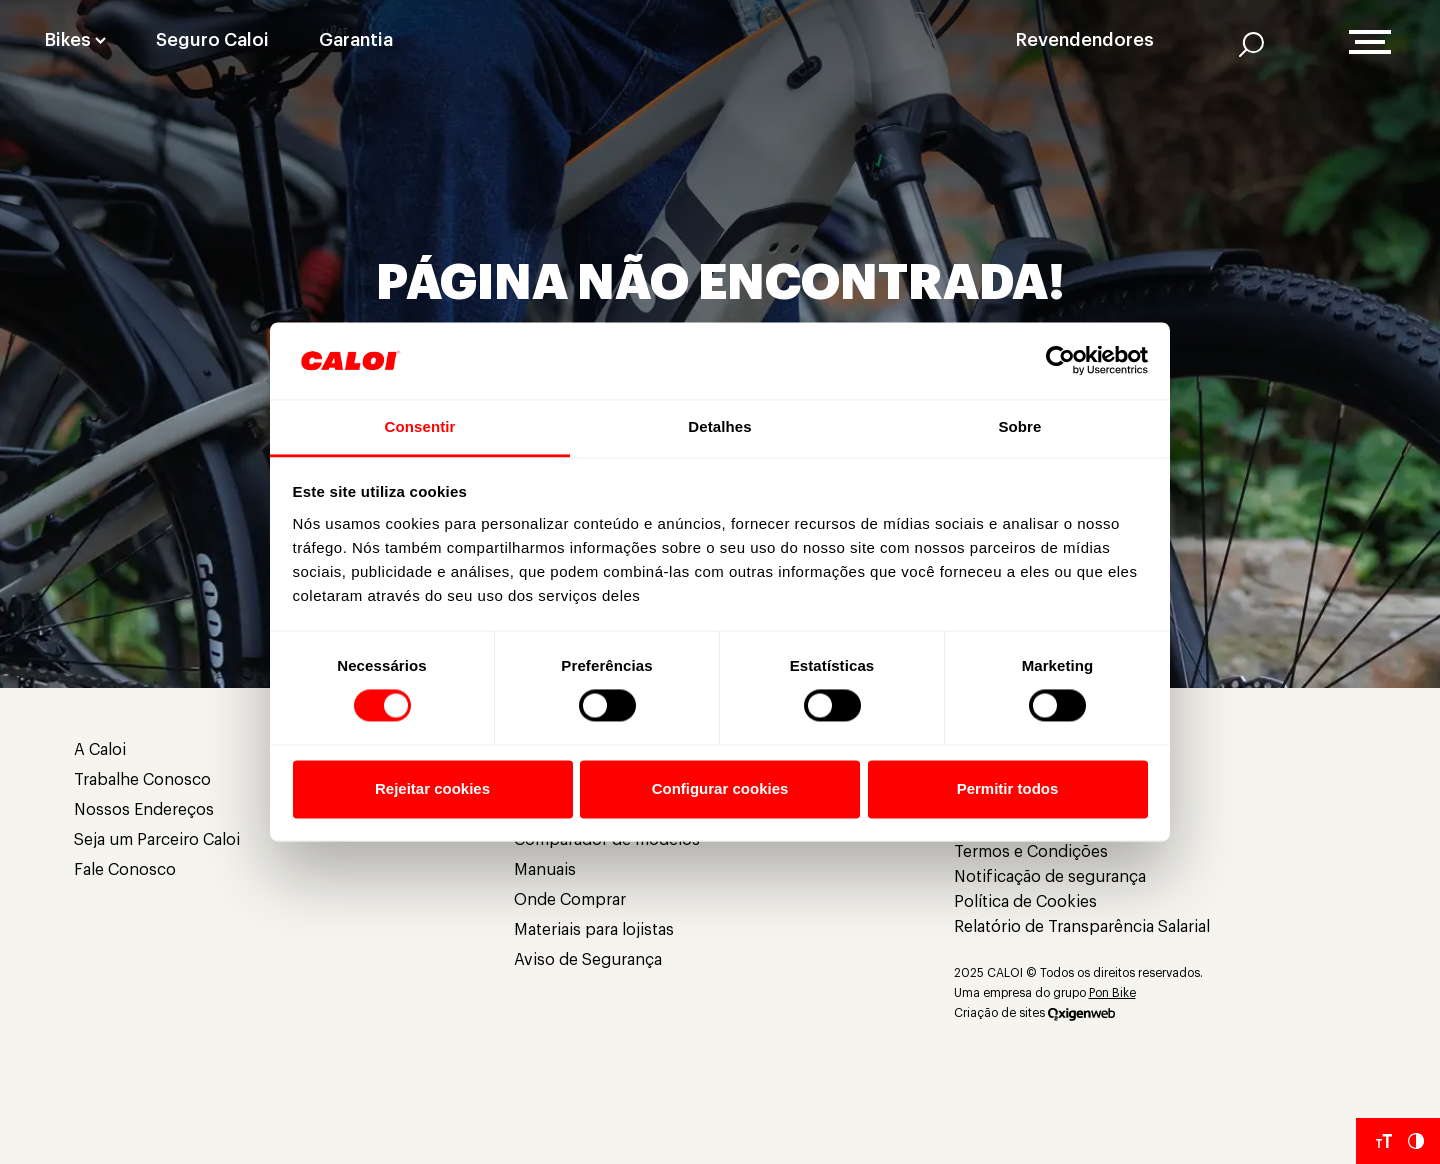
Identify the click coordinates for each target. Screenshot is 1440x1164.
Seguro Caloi (212, 40)
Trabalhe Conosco (142, 780)
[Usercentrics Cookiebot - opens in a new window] (1060, 361)
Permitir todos (1008, 788)
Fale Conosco (125, 870)
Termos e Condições (1031, 852)
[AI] (1251, 44)
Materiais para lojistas (594, 930)
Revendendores (1085, 40)
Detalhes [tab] (719, 426)
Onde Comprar (570, 900)
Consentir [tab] (420, 426)
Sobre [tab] (1019, 426)
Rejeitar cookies (432, 788)
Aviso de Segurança (588, 960)
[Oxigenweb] (1081, 1013)
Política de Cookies (1025, 902)
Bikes (68, 40)
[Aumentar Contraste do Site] (1416, 1141)
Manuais (545, 870)
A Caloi (100, 750)
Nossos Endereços (144, 810)
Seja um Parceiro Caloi (157, 840)
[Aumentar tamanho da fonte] (1384, 1141)
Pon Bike (1112, 993)
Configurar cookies (720, 788)
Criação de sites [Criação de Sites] (999, 1013)
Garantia (356, 40)
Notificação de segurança (1050, 877)
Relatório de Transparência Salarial (1082, 927)
